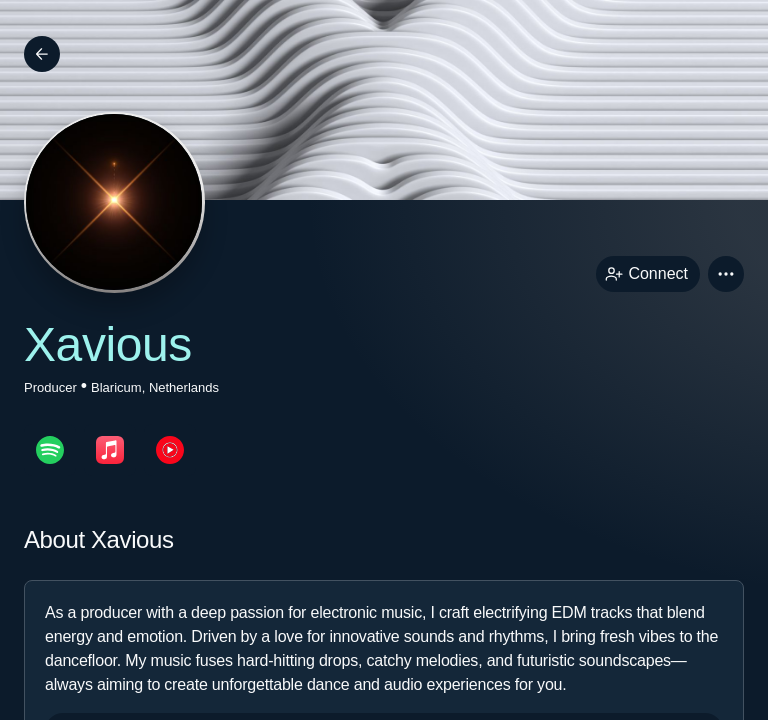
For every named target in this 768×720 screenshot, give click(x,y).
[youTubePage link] (170, 450)
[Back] (42, 54)
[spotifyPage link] (50, 450)
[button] (726, 274)
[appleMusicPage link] (110, 450)
